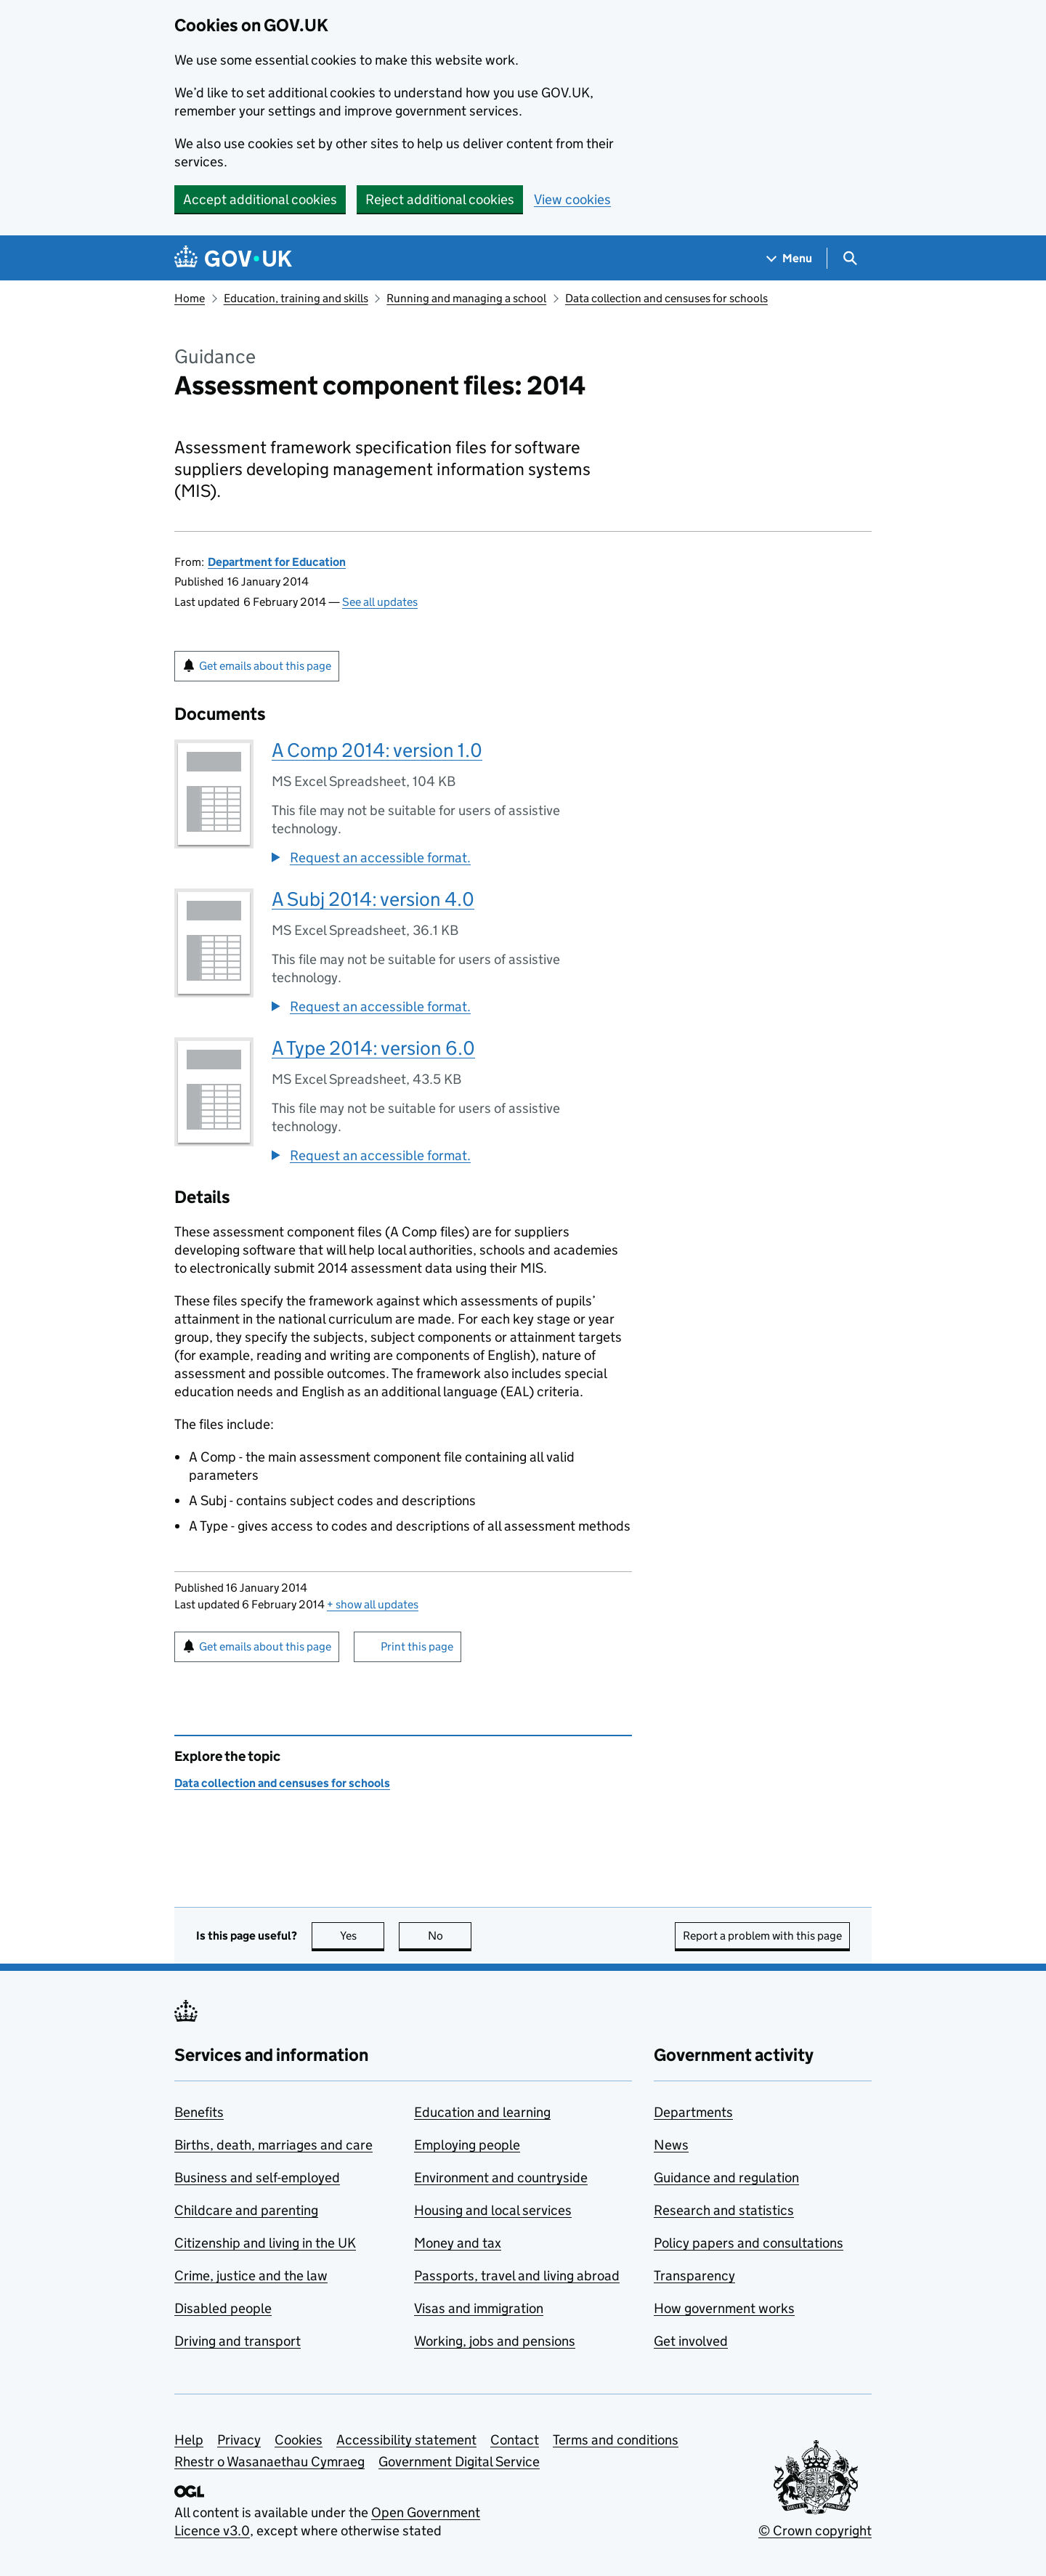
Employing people (467, 2144)
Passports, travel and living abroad (517, 2275)
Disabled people (223, 2308)
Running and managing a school (466, 298)
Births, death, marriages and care (273, 2144)
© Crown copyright (815, 2530)
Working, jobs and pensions (494, 2341)
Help (188, 2439)
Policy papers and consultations (748, 2243)
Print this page (417, 1646)
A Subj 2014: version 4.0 (373, 899)
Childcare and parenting (246, 2210)
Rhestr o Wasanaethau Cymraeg (269, 2461)
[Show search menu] (849, 258)
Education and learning (482, 2112)
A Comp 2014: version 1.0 (377, 750)
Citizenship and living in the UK (265, 2243)
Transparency (694, 2275)
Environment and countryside (501, 2177)
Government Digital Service (459, 2461)
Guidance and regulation (726, 2177)
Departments (693, 2112)
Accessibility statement (406, 2439)
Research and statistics (724, 2210)
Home (189, 298)
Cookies (299, 2439)
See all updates (380, 602)
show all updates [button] (372, 1604)
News (671, 2144)
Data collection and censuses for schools (666, 298)
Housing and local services (493, 2210)
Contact (514, 2439)
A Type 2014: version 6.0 (373, 1048)
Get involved (691, 2341)
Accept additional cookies (260, 199)
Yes (362, 1936)
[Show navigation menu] (789, 258)
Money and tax (457, 2243)
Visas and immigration (478, 2308)
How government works (724, 2308)
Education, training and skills (296, 298)
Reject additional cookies (439, 199)
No (450, 1936)
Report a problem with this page (762, 1936)
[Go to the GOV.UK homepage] (233, 258)
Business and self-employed (257, 2177)
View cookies (572, 199)
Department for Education (277, 562)
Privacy (239, 2439)
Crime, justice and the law (251, 2275)
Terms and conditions (615, 2439)
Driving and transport (237, 2341)
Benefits (199, 2112)
